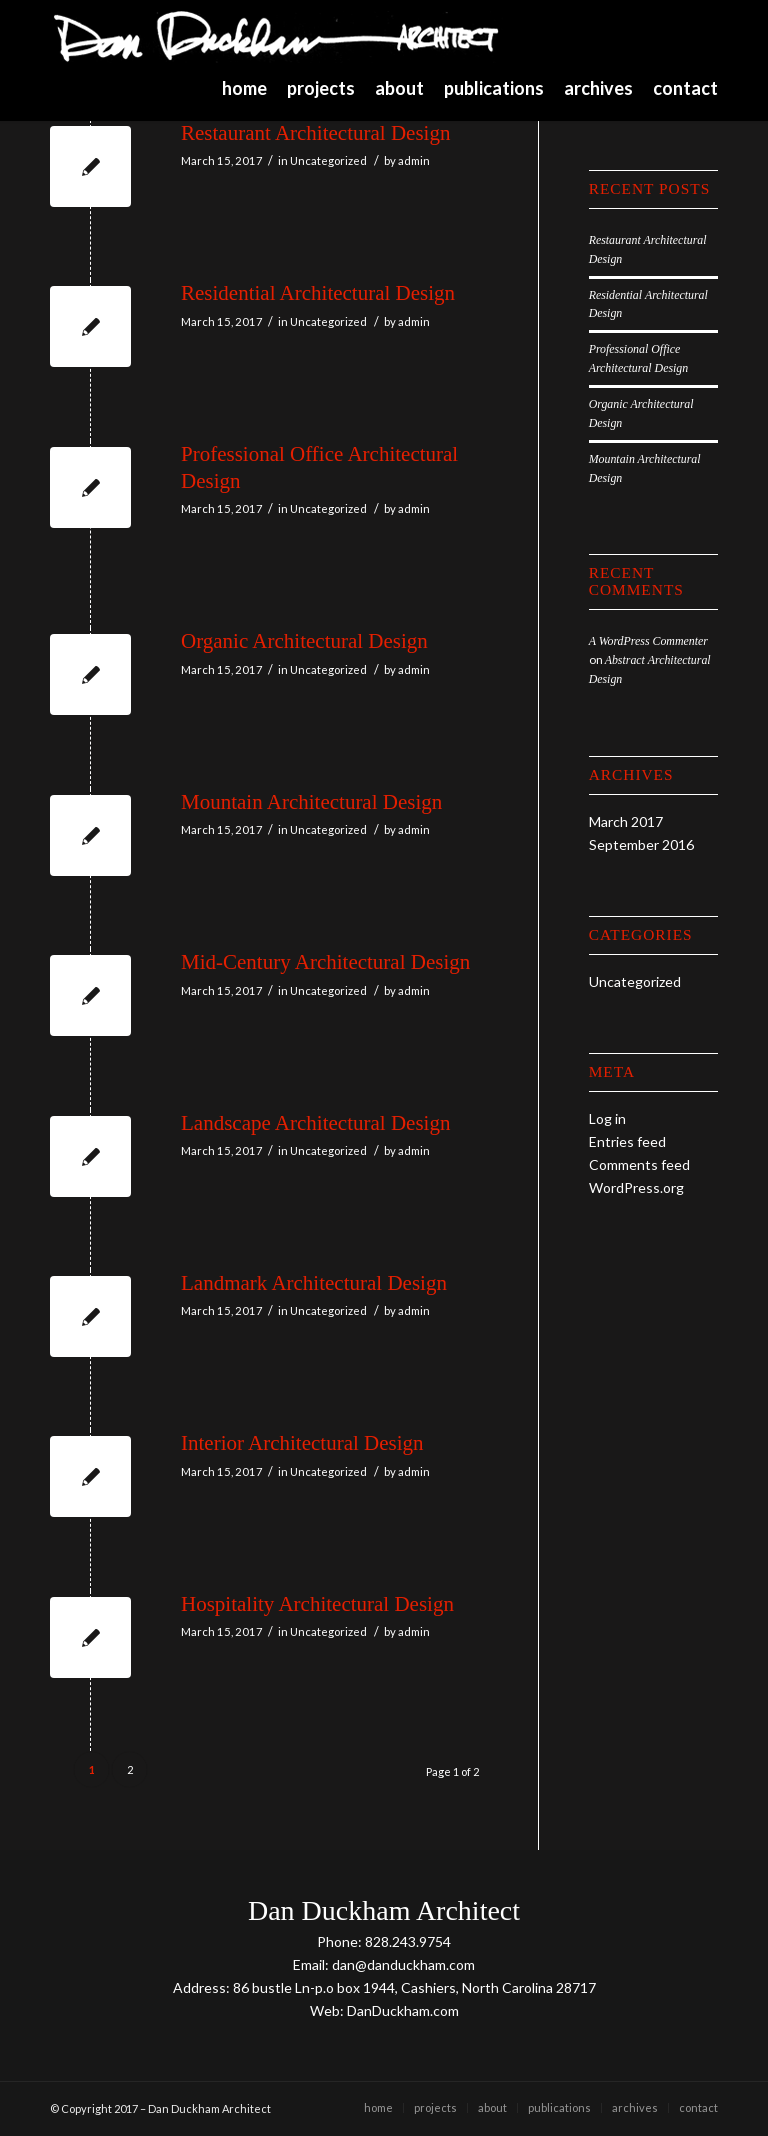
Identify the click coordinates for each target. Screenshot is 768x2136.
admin (414, 160)
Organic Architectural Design (304, 641)
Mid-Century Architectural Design (325, 962)
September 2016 (641, 844)
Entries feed (627, 1141)
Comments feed (639, 1164)
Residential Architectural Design (318, 293)
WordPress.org (636, 1187)
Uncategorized (328, 160)
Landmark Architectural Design (314, 1283)
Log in (607, 1118)
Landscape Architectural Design (315, 1123)
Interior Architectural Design (302, 1443)
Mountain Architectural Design (311, 802)
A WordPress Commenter (648, 641)
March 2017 (626, 821)
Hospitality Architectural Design (317, 1604)
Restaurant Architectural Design (315, 133)
